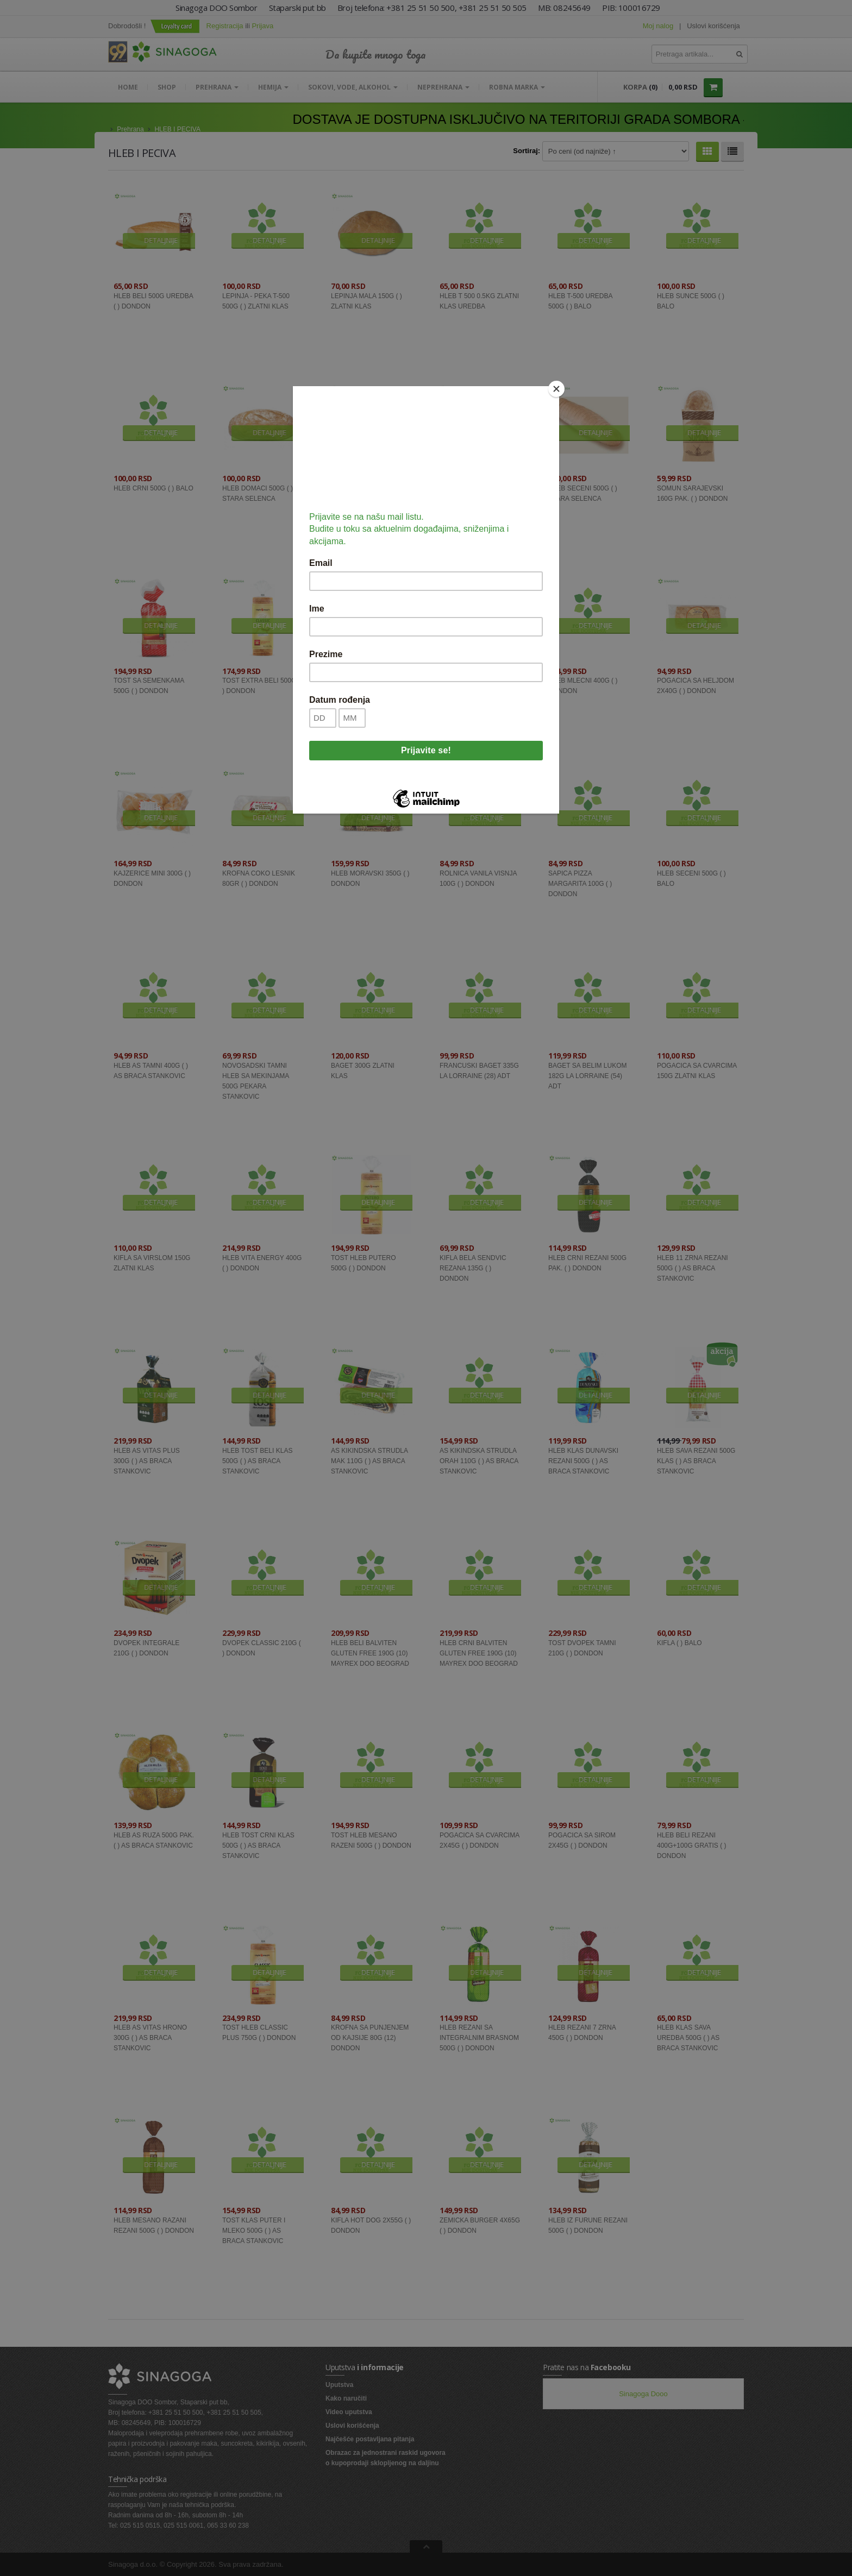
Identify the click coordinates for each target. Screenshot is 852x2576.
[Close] (556, 389)
